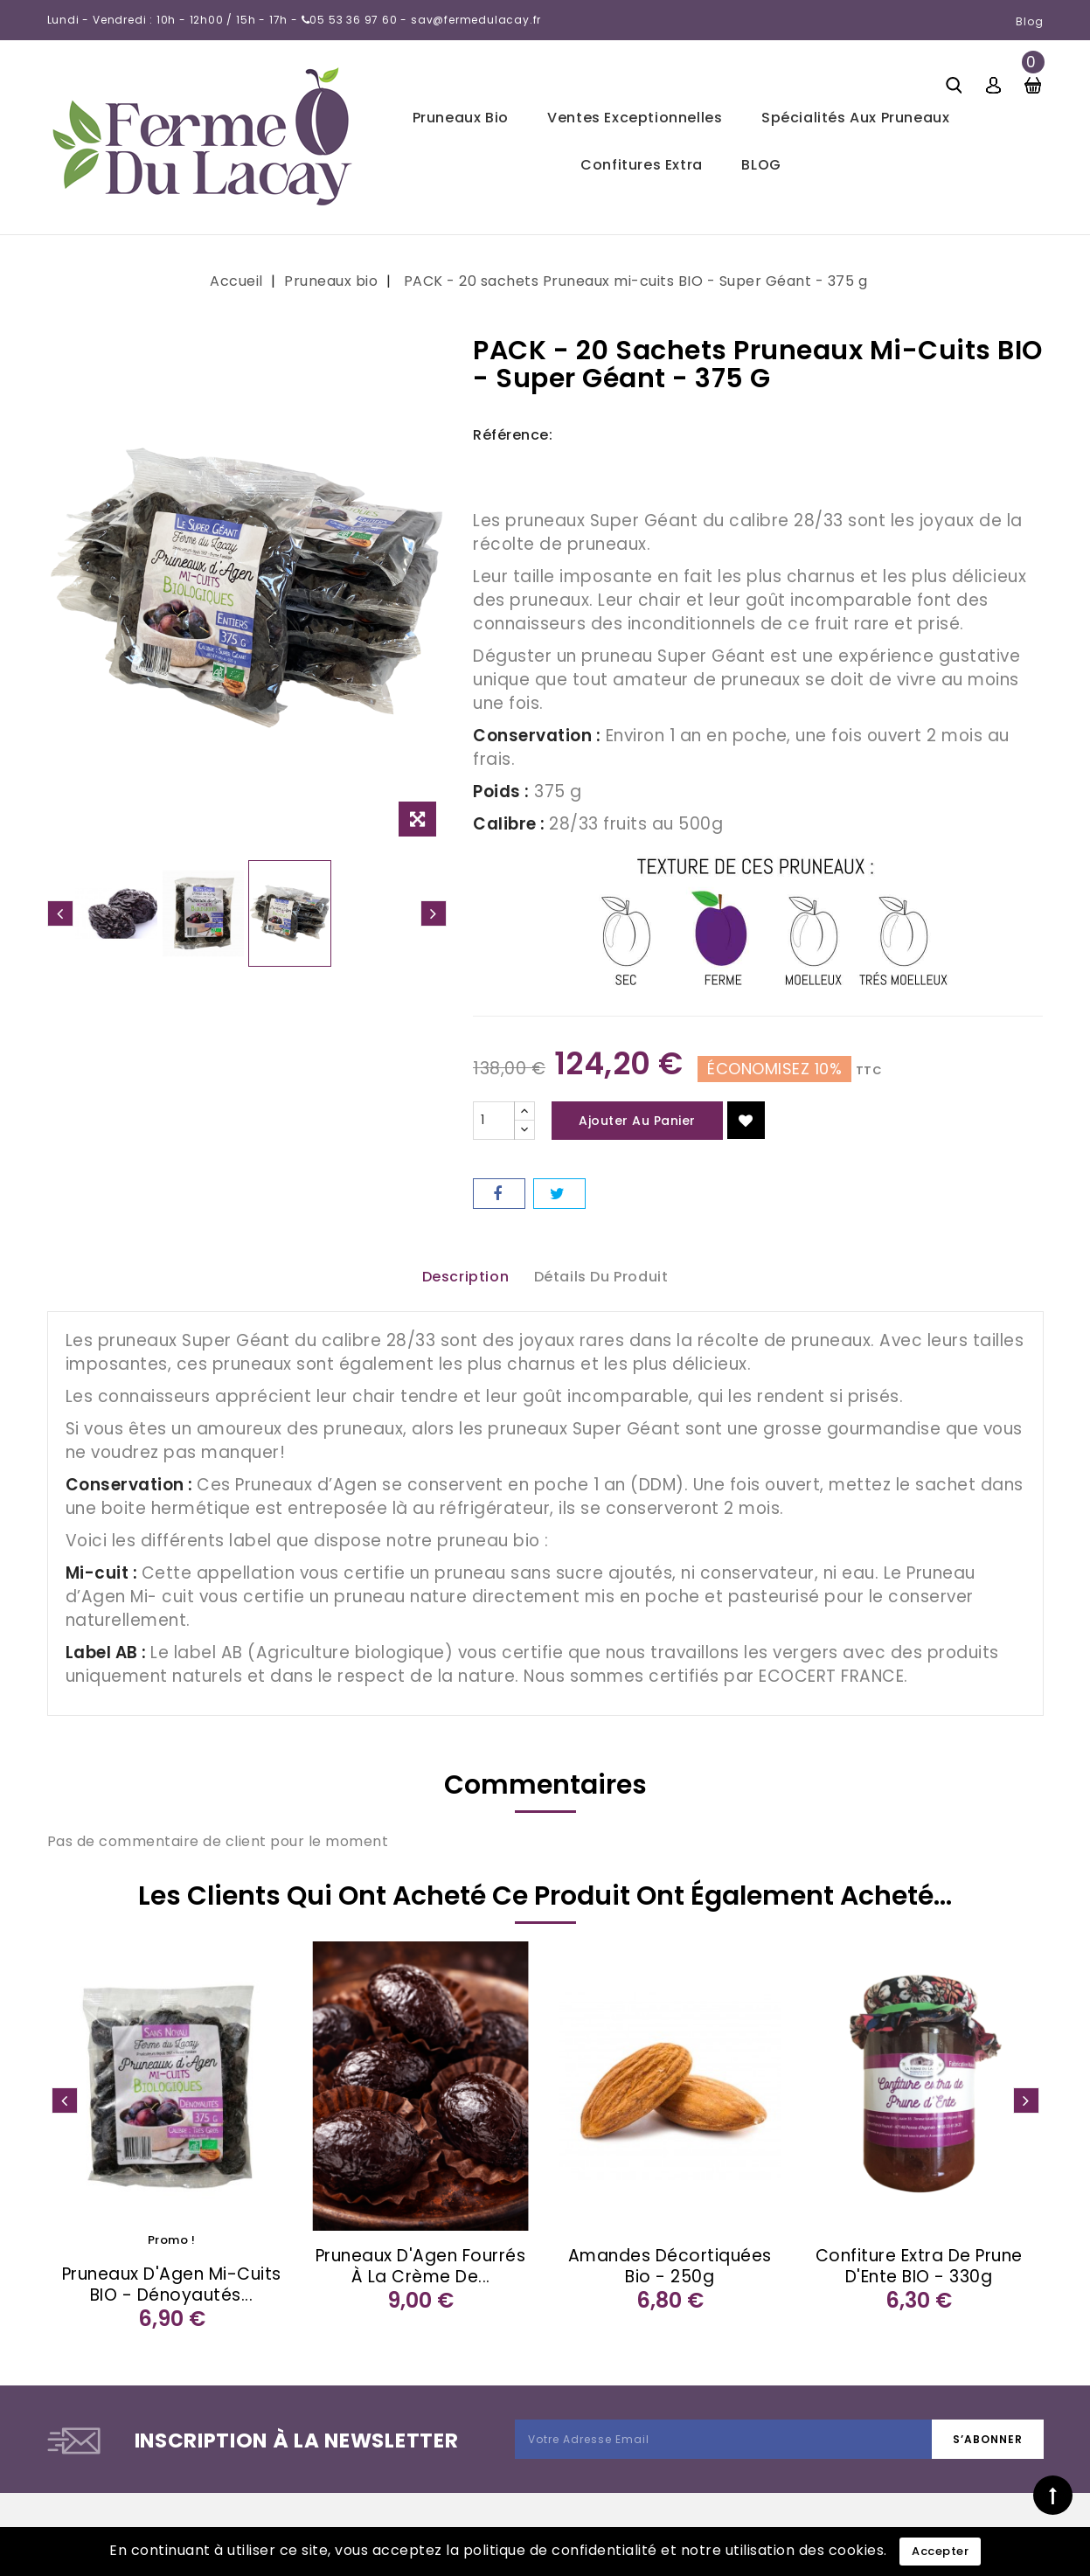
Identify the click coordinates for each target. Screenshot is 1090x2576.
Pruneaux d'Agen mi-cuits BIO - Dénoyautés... (171, 2284)
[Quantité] (494, 1120)
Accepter (940, 2551)
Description (466, 1277)
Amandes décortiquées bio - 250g (670, 2266)
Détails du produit (601, 1277)
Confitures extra (641, 165)
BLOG (761, 165)
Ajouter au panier (637, 1120)
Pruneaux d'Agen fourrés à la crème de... (421, 2266)
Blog (1030, 21)
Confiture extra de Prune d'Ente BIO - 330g (919, 2266)
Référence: (512, 435)
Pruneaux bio (461, 118)
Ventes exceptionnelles (634, 118)
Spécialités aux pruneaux (855, 118)
